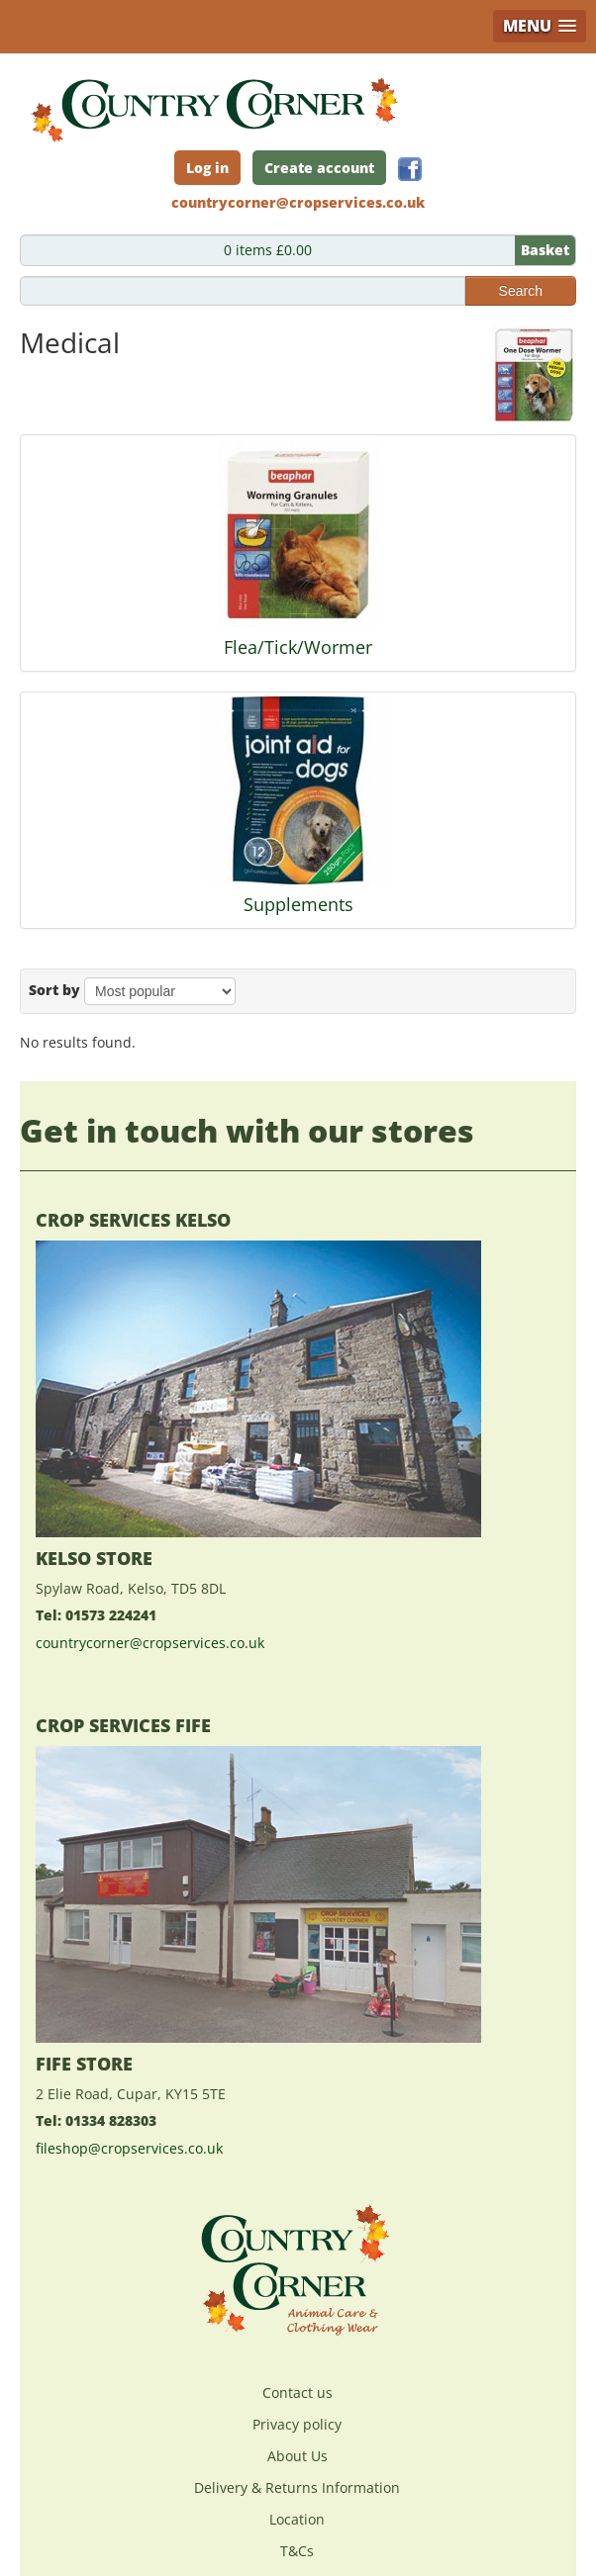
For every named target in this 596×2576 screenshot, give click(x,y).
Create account (319, 167)
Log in (207, 167)
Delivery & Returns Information (297, 2487)
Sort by (54, 989)
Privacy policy (297, 2424)
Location (297, 2519)
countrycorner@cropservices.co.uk (150, 1642)
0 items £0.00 (399, 250)
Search (521, 291)
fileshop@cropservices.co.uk (129, 2148)
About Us (297, 2455)
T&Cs (297, 2550)
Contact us (297, 2392)
